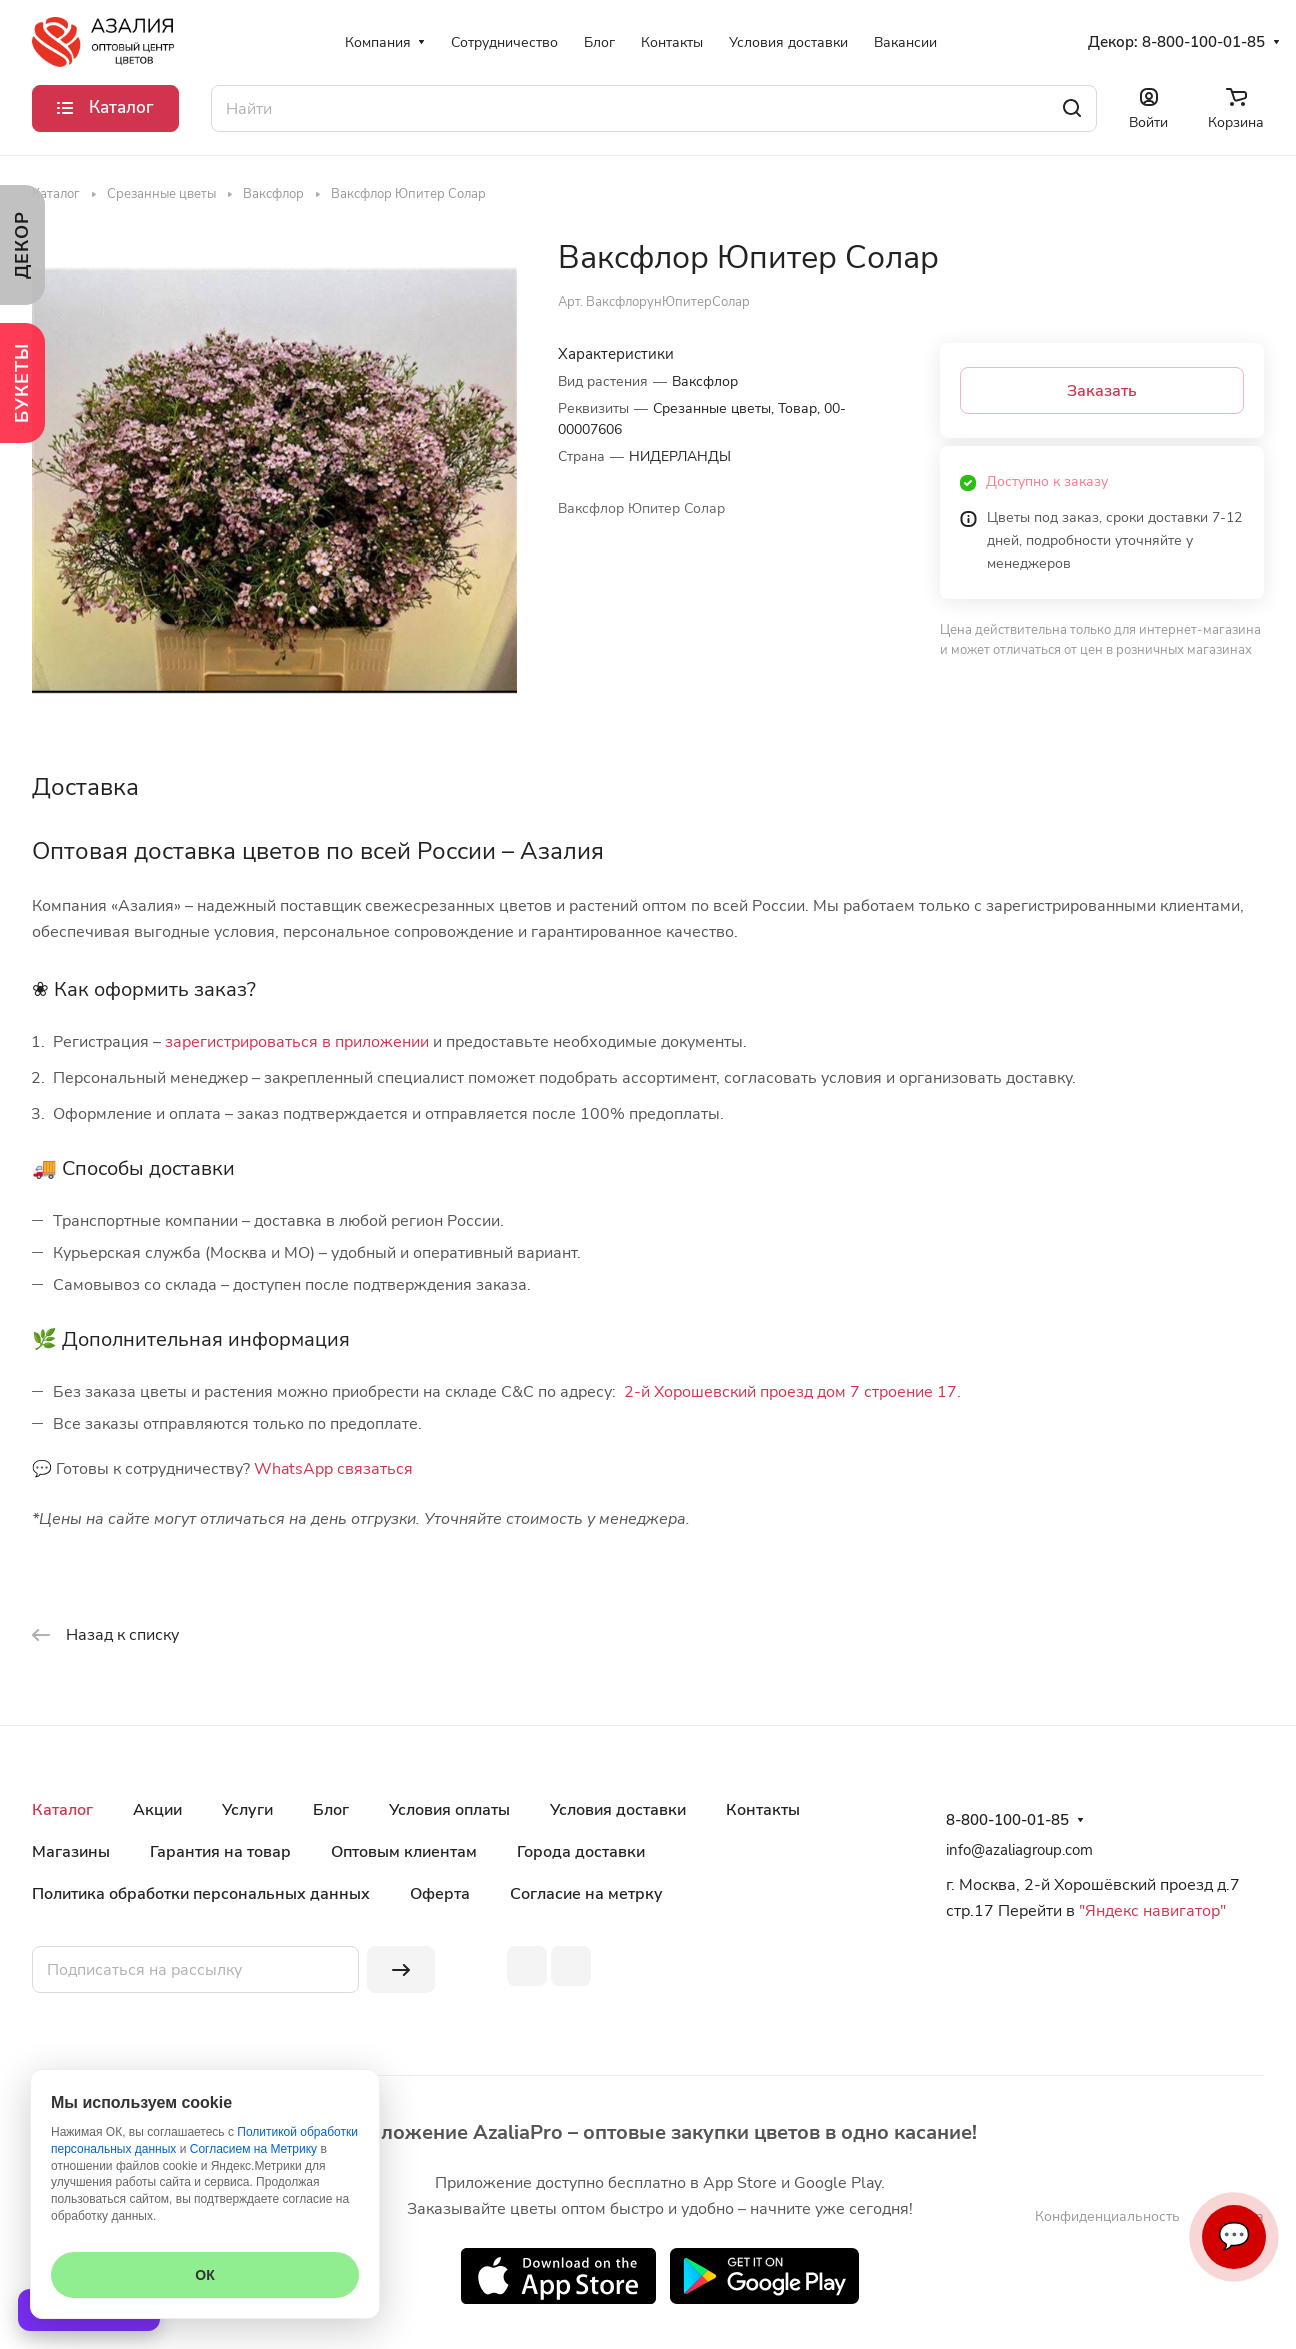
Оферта (440, 1894)
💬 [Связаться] (1234, 2236)
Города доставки (581, 1852)
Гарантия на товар (220, 1852)
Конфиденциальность (1107, 2216)
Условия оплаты (449, 1810)
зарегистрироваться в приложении (297, 1042)
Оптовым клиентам (404, 1852)
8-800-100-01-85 (1203, 42)
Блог (331, 1810)
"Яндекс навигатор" (1150, 1911)
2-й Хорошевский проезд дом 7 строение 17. (792, 1392)
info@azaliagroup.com (1019, 1850)
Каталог (62, 1810)
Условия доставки (618, 1810)
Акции (157, 1810)
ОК (204, 2275)
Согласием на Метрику (253, 2149)
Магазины (71, 1852)
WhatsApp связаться (333, 1469)
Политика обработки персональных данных (201, 1894)
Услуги (247, 1810)
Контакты (763, 1810)
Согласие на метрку (586, 1894)
